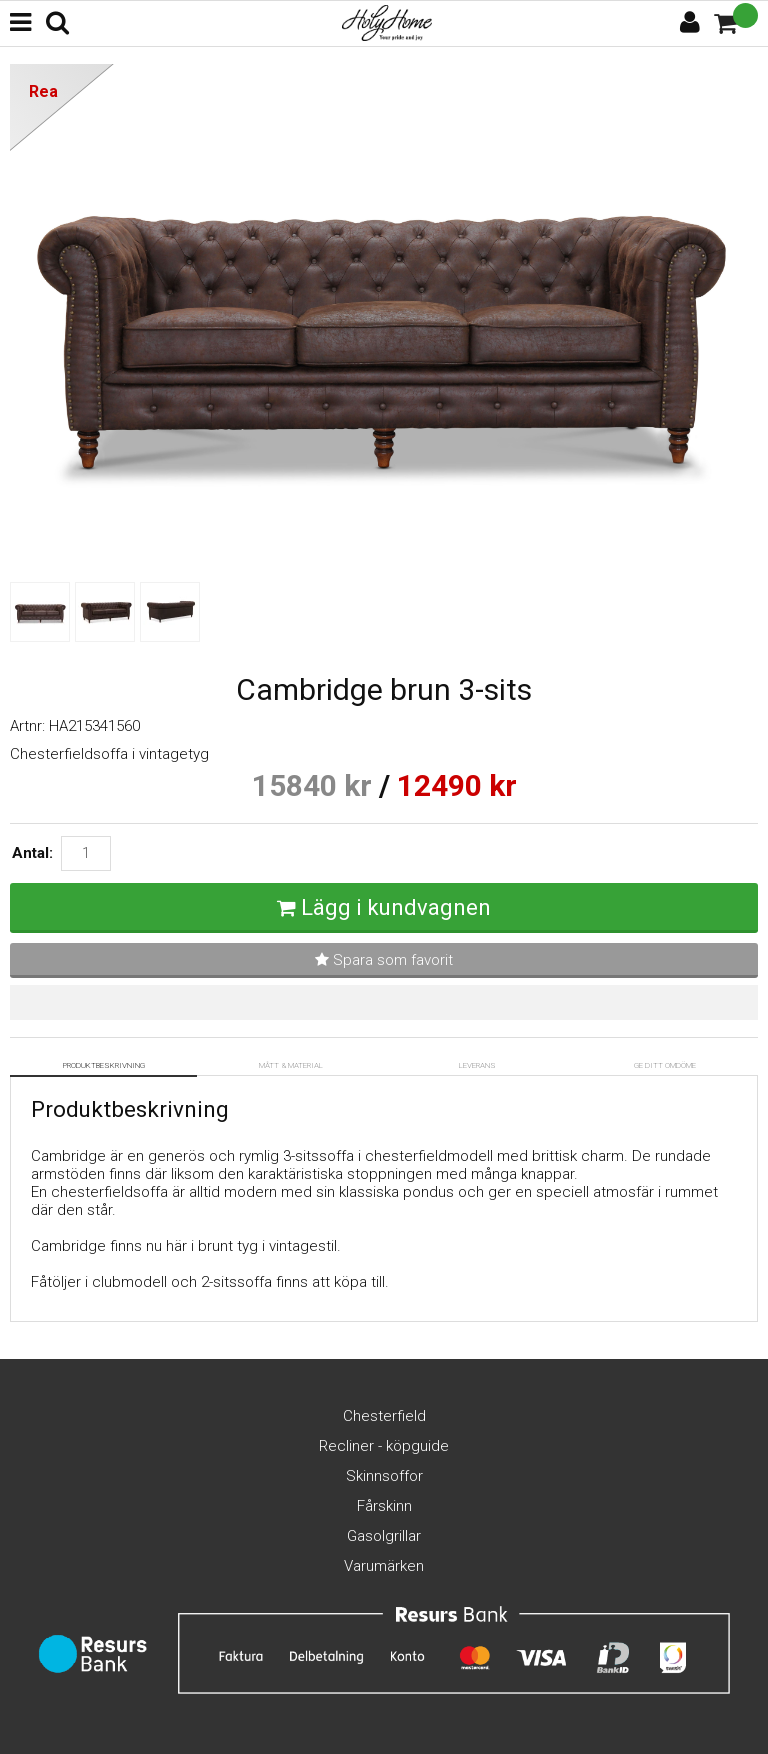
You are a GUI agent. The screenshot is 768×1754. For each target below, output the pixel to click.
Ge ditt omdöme (665, 1065)
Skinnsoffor (384, 1476)
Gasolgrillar (384, 1536)
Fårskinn (384, 1506)
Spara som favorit (384, 960)
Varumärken (384, 1566)
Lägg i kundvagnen (396, 907)
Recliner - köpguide (384, 1446)
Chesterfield (384, 1416)
